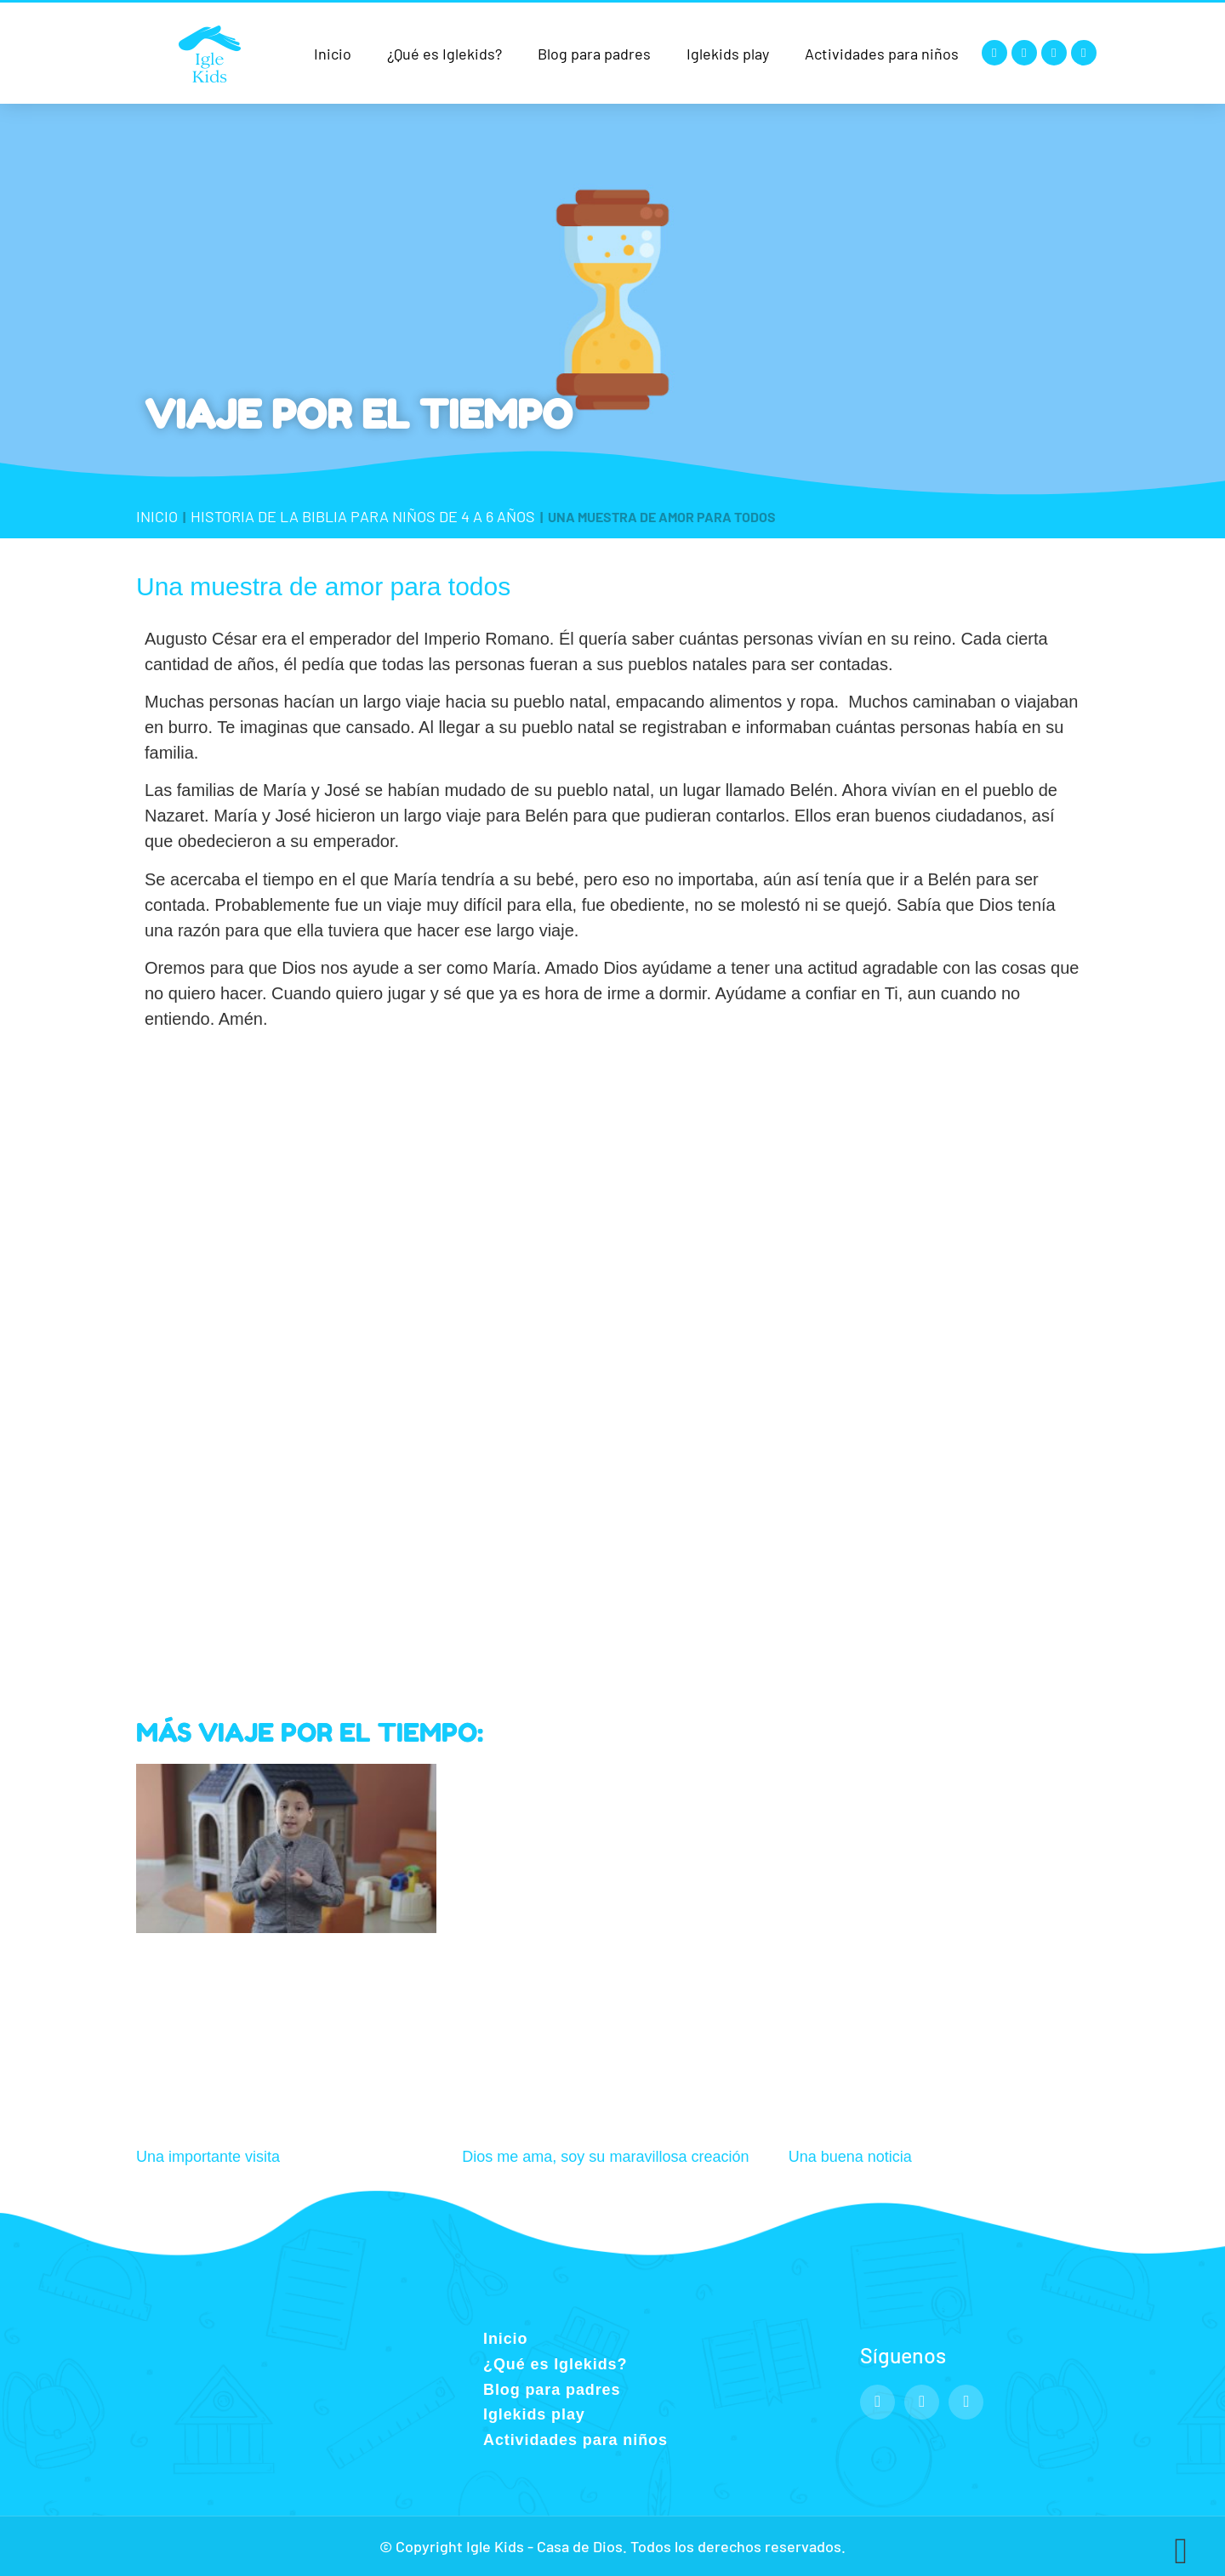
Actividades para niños (882, 53)
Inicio (332, 53)
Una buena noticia (850, 2156)
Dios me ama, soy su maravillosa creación (605, 2156)
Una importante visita (208, 2156)
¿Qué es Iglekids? (444, 53)
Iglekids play (728, 53)
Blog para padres (594, 53)
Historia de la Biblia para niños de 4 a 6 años (363, 516)
